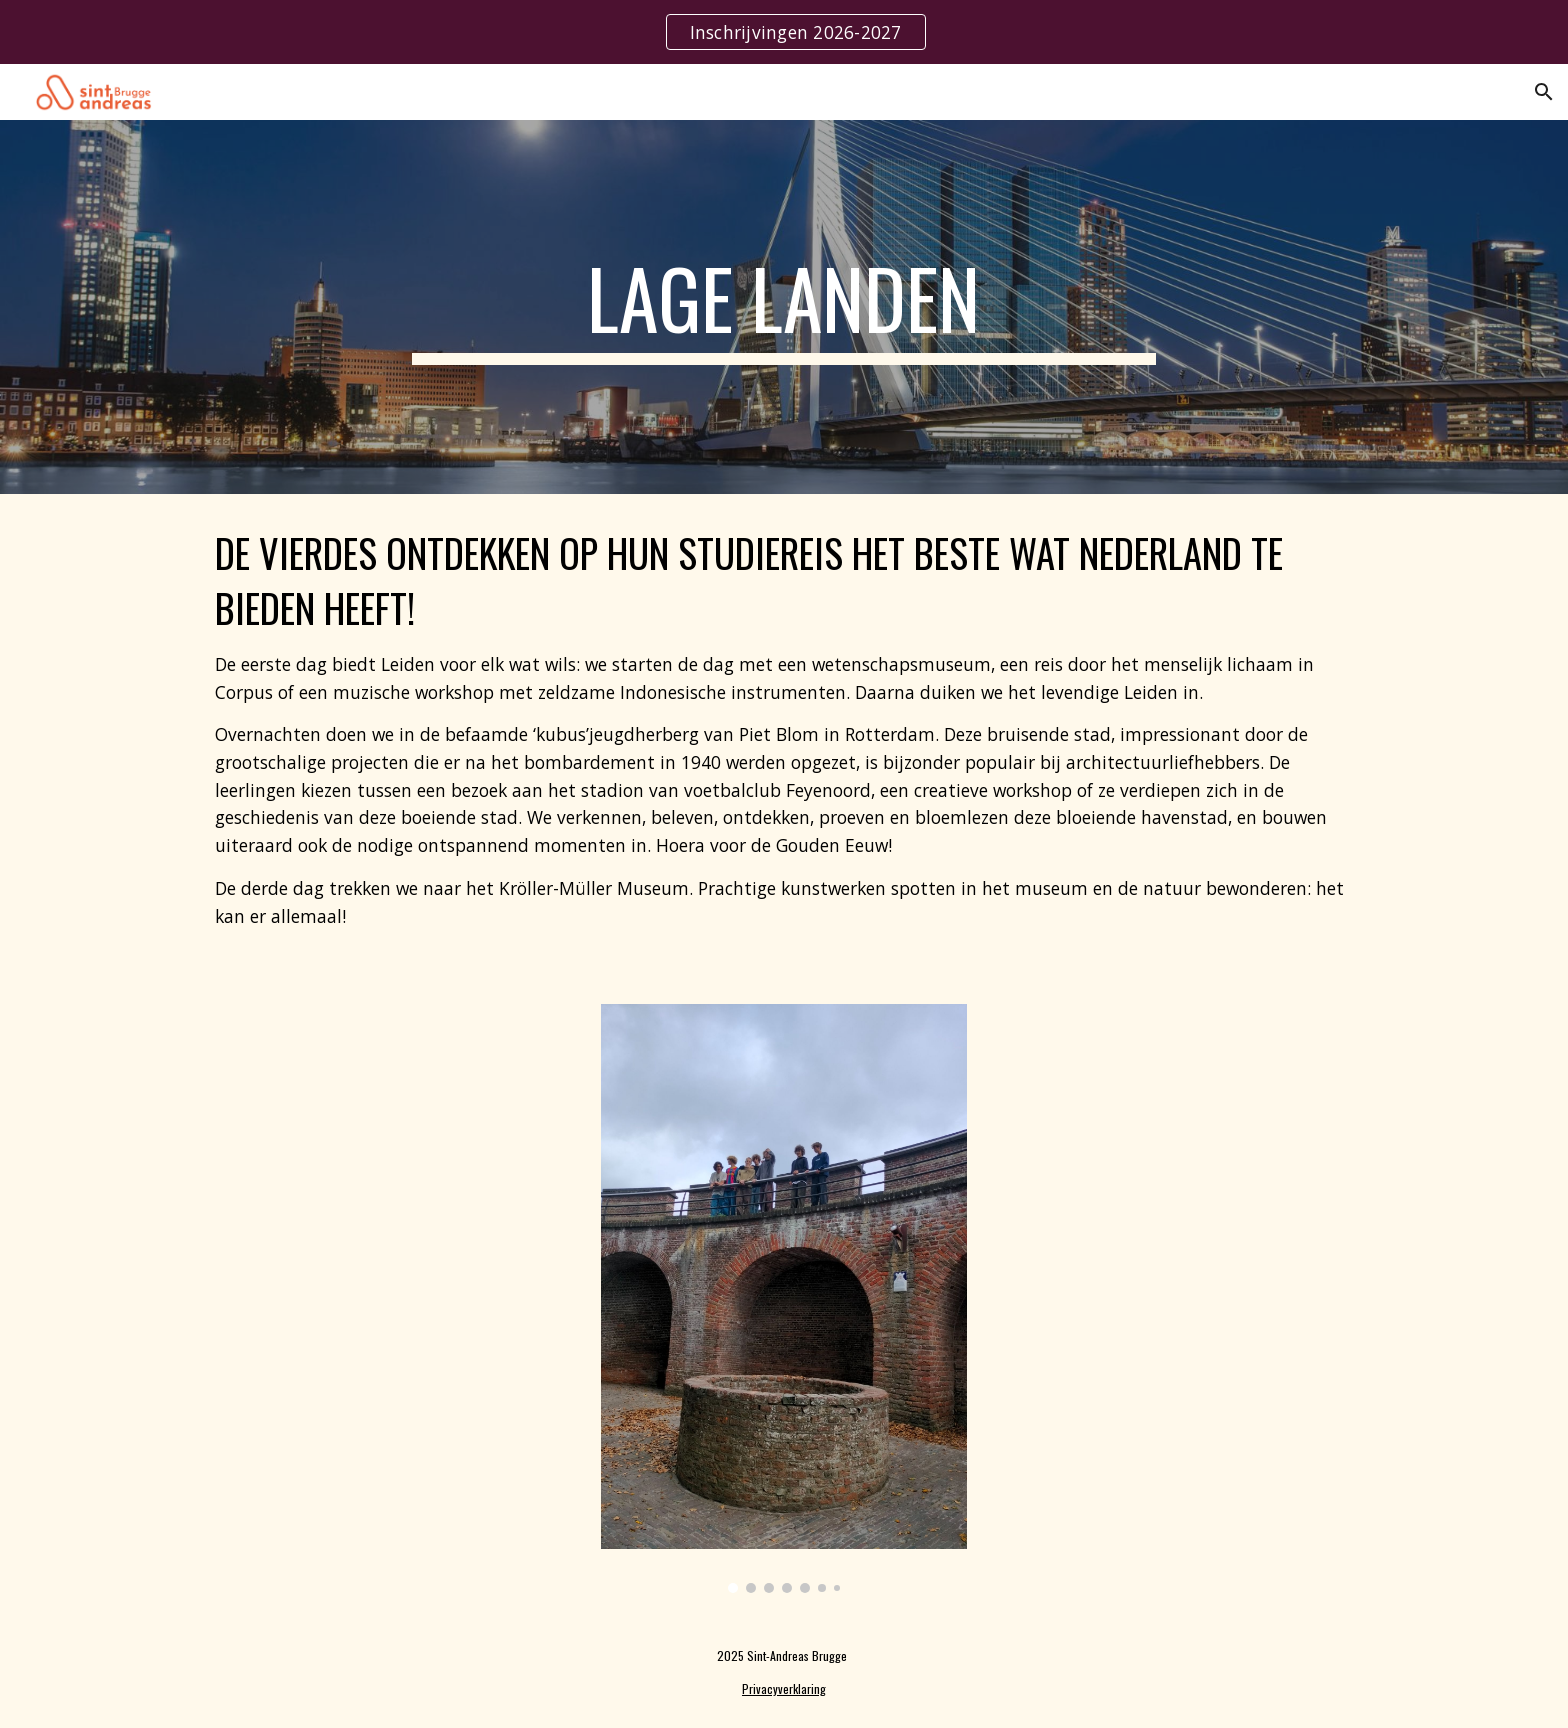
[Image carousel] (783, 1298)
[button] (1544, 92)
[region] (784, 32)
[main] (784, 307)
